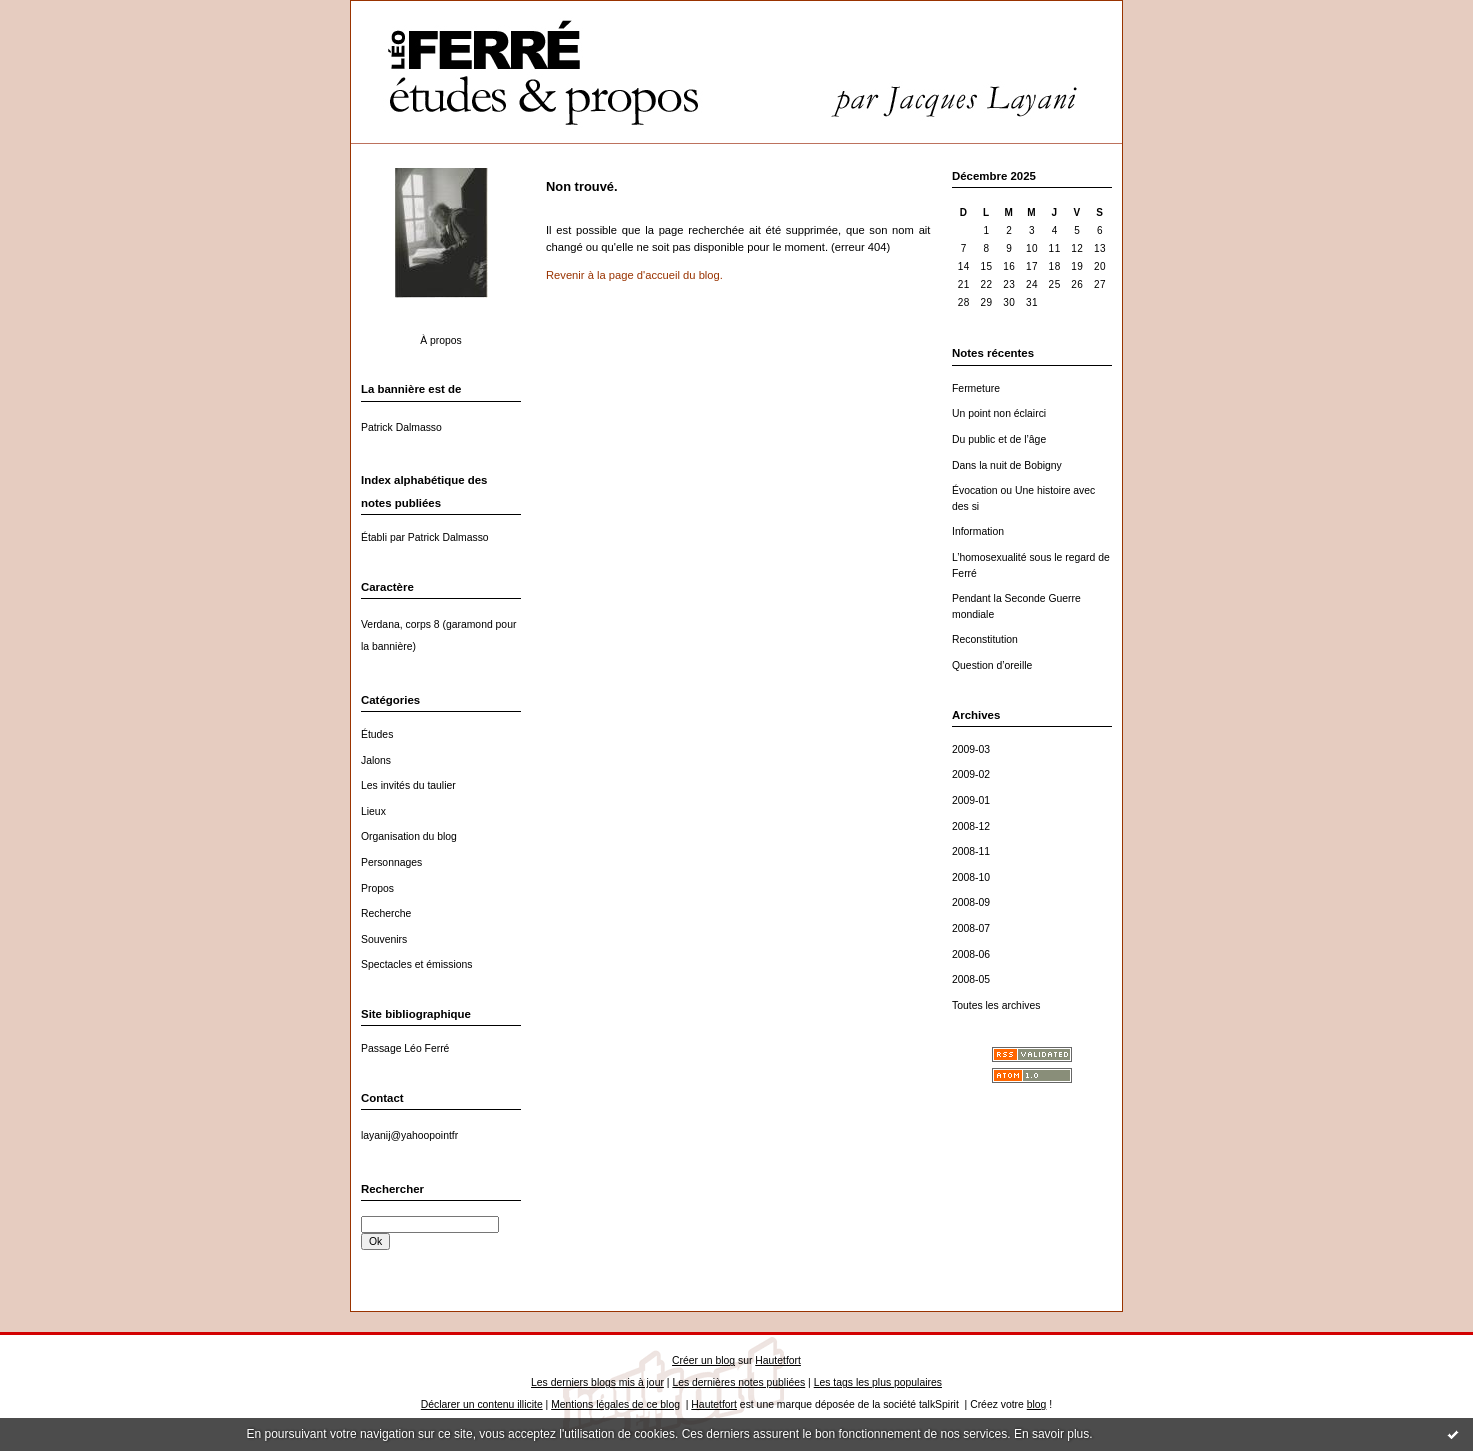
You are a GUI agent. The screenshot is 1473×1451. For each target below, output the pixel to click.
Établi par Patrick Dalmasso (425, 537)
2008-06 (971, 954)
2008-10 (971, 877)
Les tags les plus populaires (878, 1382)
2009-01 (971, 800)
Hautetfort (778, 1360)
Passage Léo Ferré (405, 1048)
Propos (377, 888)
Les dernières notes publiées (738, 1382)
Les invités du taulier (408, 785)
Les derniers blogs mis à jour (597, 1382)
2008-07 (971, 928)
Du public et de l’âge (999, 439)
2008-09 (971, 902)
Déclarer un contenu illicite (482, 1404)
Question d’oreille (992, 665)
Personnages (391, 862)
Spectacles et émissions (416, 964)
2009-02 (971, 774)
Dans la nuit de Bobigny (1007, 465)
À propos (441, 340)
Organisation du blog (409, 836)
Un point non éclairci (999, 413)
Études (377, 734)
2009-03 (971, 749)
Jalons (376, 760)
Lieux (373, 811)
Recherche (386, 913)
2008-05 (971, 979)
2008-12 (971, 826)
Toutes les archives (996, 1005)
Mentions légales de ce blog (615, 1404)
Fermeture (976, 388)
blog (1037, 1404)
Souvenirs (384, 939)
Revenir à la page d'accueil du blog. (634, 275)
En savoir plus (1051, 1434)
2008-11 (971, 851)
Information (978, 531)
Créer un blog (703, 1360)
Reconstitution (985, 639)
